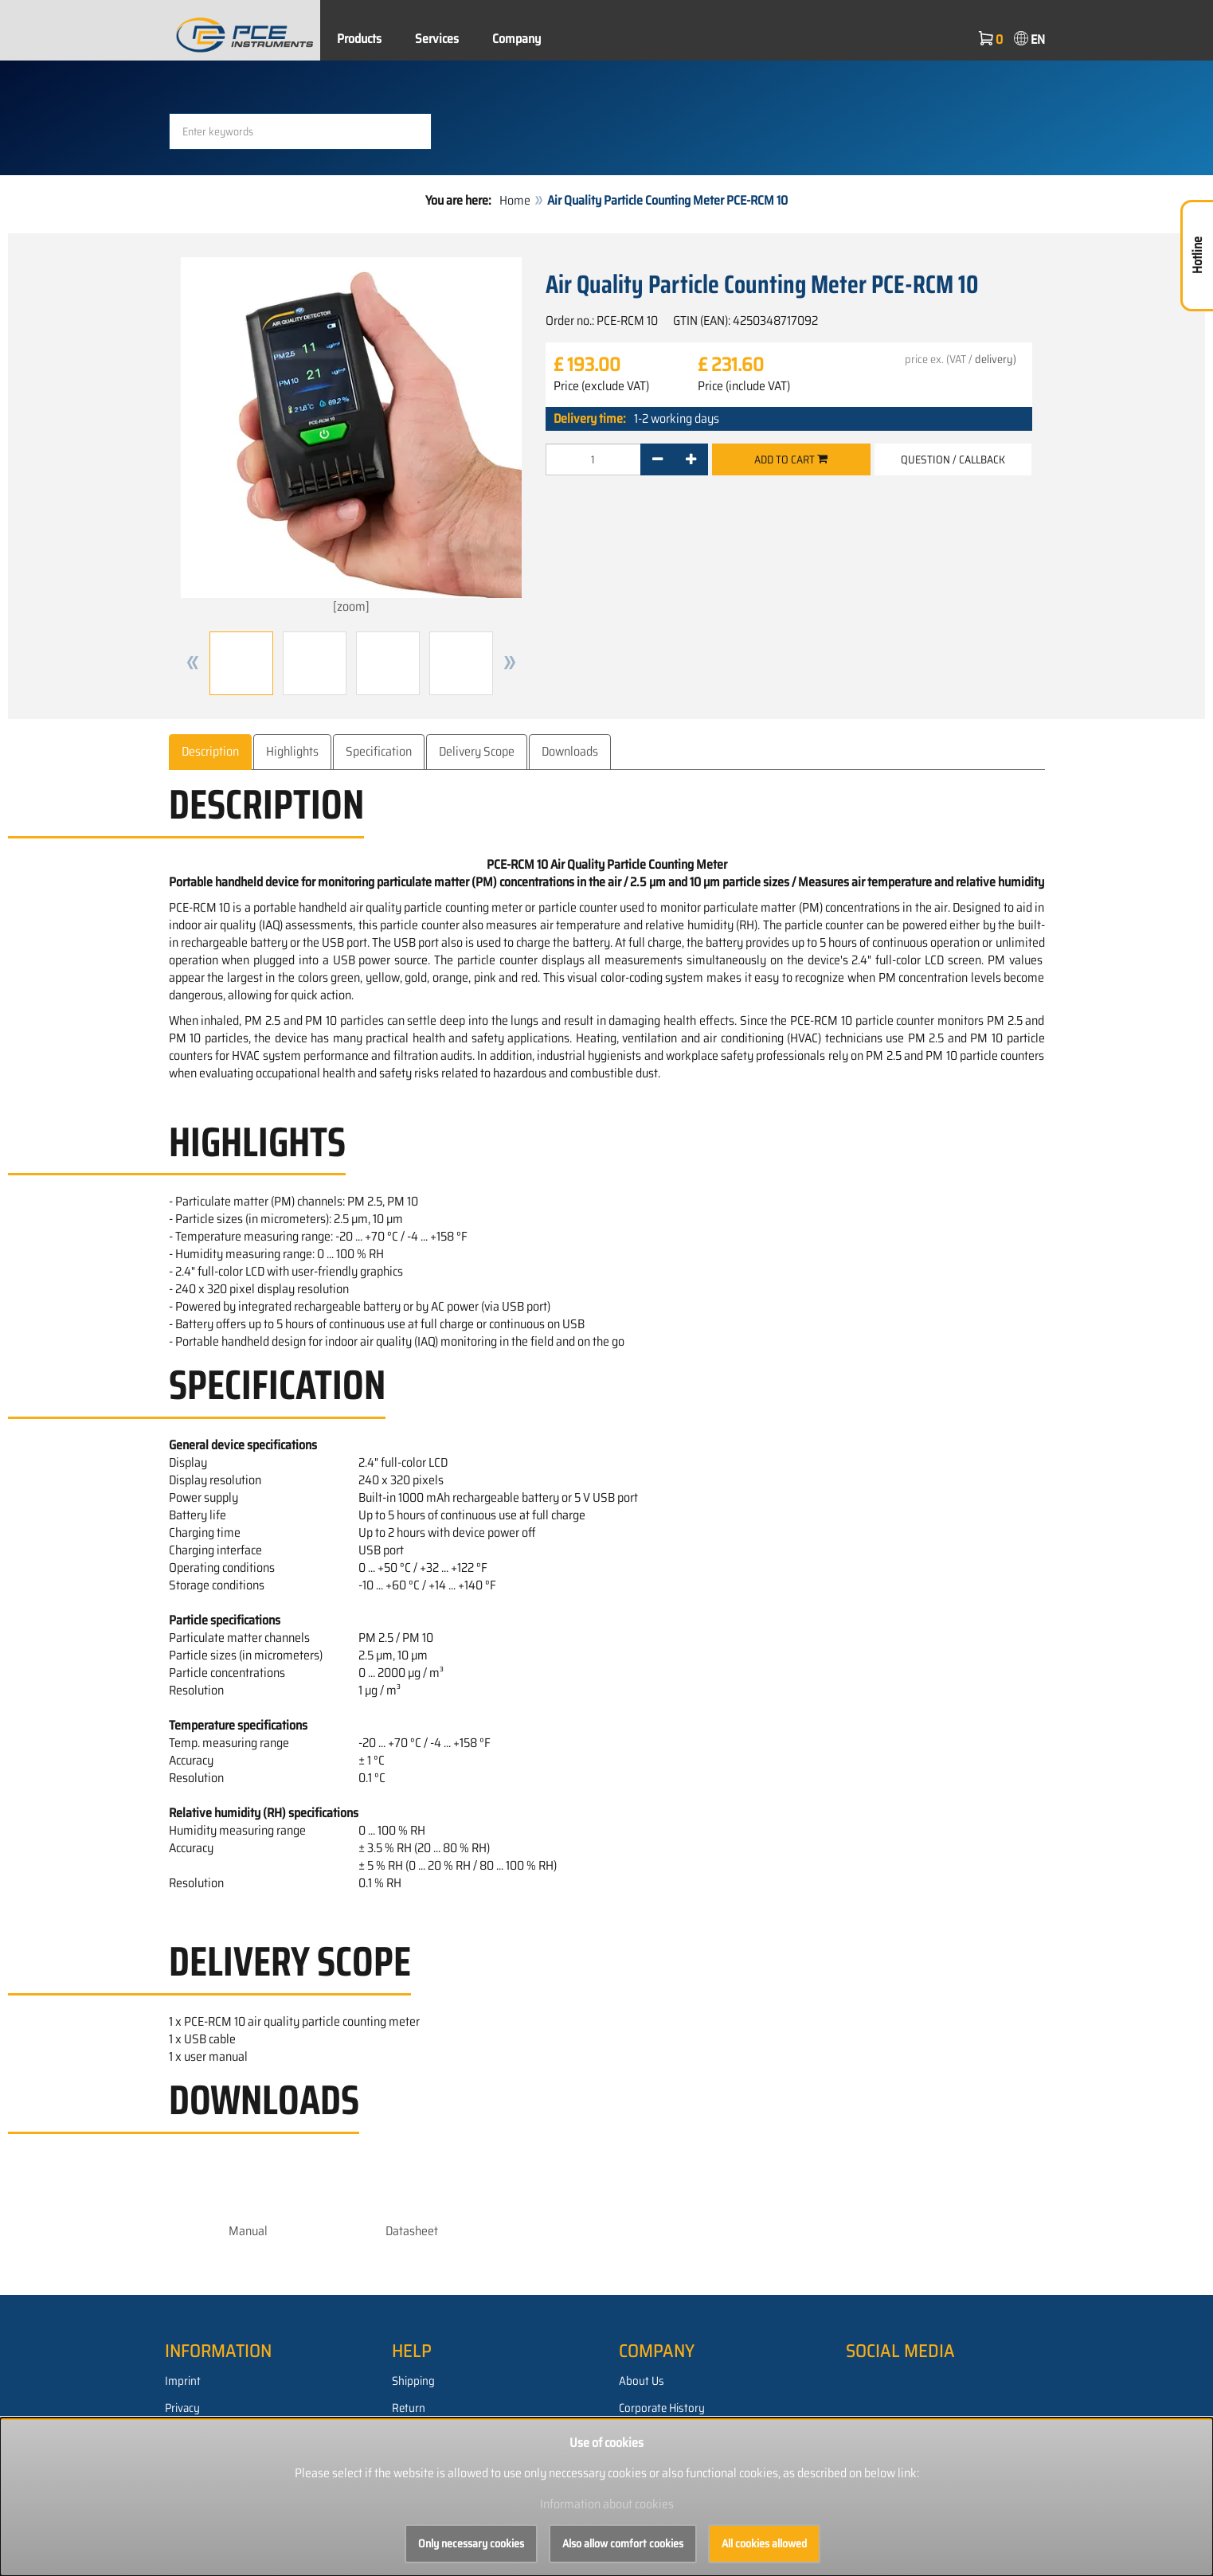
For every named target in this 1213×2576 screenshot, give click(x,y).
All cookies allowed (764, 2543)
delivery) (995, 359)
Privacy (182, 2408)
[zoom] (351, 436)
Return (408, 2408)
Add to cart (791, 459)
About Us (641, 2380)
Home (514, 200)
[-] (657, 459)
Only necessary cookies (471, 2543)
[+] (691, 459)
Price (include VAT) (744, 386)
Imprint (183, 2380)
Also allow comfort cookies (622, 2543)
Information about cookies (607, 2504)
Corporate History (662, 2408)
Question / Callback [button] (953, 459)
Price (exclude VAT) (601, 386)
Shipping (413, 2380)
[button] (193, 663)
